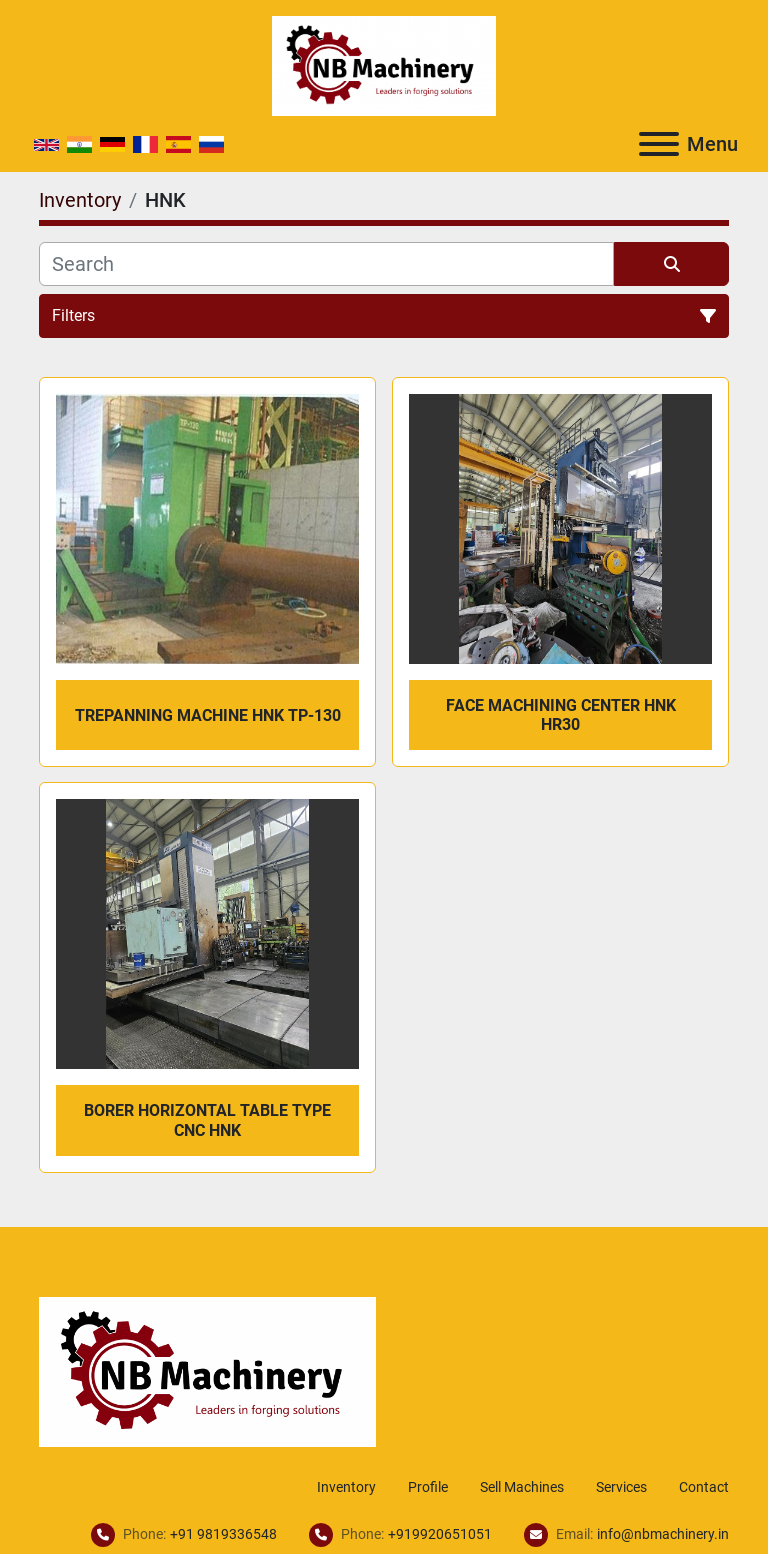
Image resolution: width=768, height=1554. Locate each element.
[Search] (326, 264)
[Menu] (659, 144)
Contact (704, 1487)
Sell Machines (522, 1487)
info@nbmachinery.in (663, 1534)
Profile (428, 1487)
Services (621, 1487)
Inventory (346, 1487)
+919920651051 (440, 1534)
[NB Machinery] (207, 1370)
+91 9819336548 (223, 1534)
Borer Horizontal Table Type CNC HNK (207, 1120)
